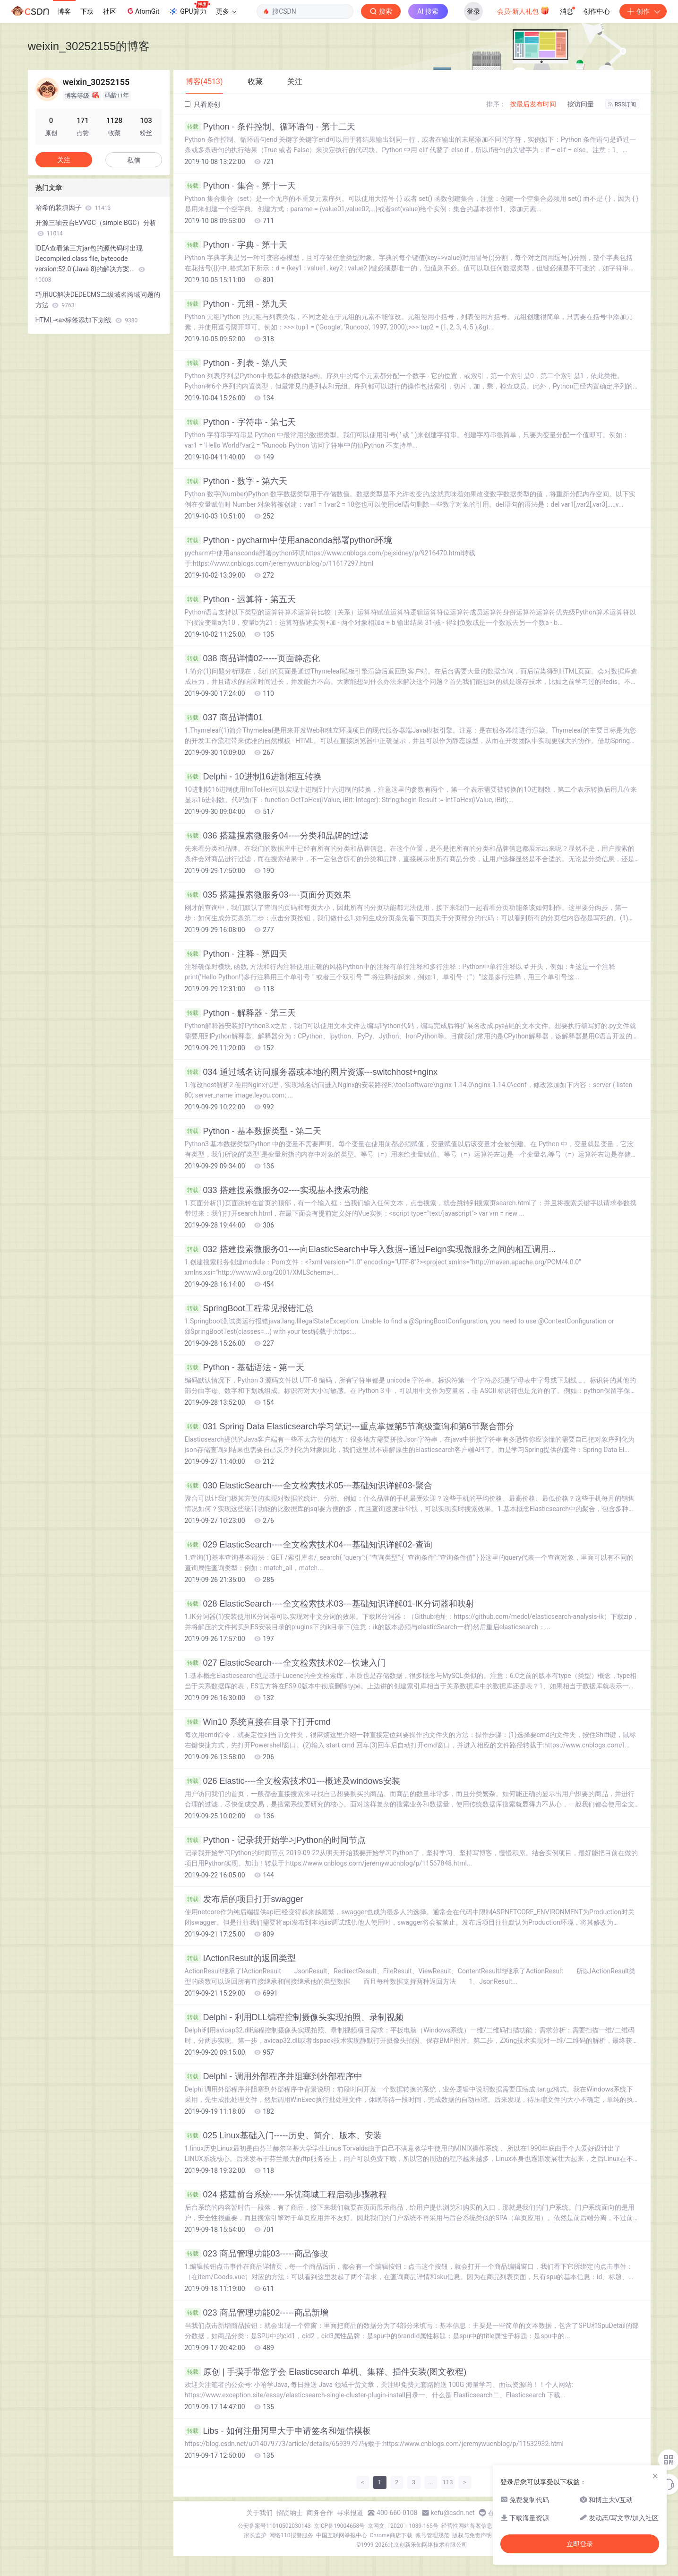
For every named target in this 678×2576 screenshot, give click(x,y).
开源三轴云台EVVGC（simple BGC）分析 (96, 228)
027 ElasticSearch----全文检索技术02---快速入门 (285, 1663)
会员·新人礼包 (523, 10)
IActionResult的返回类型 (240, 1958)
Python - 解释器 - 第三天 (240, 1013)
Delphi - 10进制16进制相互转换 (253, 776)
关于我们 (259, 2512)
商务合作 (320, 2512)
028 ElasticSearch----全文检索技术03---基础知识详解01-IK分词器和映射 (329, 1603)
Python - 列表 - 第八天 (236, 363)
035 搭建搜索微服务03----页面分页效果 (268, 894)
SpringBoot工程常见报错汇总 (249, 1308)
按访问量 (580, 104)
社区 (109, 11)
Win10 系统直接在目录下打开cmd (258, 1722)
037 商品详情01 (224, 717)
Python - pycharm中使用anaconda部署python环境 (288, 540)
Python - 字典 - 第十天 (236, 245)
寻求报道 (350, 2512)
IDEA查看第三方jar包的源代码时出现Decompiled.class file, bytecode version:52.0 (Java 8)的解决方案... (90, 263)
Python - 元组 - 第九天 (236, 304)
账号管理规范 (432, 2535)
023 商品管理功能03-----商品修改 (256, 2253)
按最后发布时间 (533, 104)
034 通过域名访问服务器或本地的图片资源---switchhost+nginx (311, 1072)
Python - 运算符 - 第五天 (240, 599)
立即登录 (579, 2544)
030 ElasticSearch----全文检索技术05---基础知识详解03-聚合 (308, 1485)
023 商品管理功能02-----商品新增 (256, 2312)
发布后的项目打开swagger (244, 1899)
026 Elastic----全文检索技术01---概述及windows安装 (292, 1781)
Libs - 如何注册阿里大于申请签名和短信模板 (278, 2431)
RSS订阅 (622, 104)
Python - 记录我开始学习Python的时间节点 (275, 1840)
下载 (87, 11)
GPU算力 (189, 8)
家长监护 (255, 2535)
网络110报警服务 (291, 2535)
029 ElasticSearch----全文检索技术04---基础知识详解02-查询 (308, 1544)
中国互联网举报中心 (341, 2535)
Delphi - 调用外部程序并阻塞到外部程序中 (273, 2076)
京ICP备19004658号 (339, 2526)
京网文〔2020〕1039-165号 (403, 2526)
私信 (133, 160)
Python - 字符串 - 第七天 (240, 422)
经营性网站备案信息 (466, 2526)
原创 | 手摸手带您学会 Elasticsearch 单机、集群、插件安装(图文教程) (326, 2372)
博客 (64, 11)
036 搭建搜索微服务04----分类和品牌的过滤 (276, 835)
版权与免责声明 (472, 2535)
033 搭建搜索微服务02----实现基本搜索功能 (276, 1190)
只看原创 (202, 104)
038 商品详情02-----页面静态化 (252, 658)
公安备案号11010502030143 (274, 2526)
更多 (226, 11)
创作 (643, 11)
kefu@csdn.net (453, 2512)
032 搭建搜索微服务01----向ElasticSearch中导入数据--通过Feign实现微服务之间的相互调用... (370, 1249)
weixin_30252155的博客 (89, 46)
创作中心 (597, 11)
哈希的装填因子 (73, 207)
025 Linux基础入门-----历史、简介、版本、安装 (283, 2135)
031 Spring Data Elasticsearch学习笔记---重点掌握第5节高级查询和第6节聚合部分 (349, 1426)
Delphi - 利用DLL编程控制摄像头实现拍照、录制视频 (294, 2017)
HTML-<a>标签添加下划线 (86, 320)
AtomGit (142, 11)
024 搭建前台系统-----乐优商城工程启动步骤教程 (286, 2194)
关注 (63, 160)
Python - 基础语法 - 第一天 (244, 1367)
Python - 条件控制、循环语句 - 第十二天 (270, 126)
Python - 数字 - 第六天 (236, 481)
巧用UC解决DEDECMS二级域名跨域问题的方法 (97, 300)
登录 (473, 11)
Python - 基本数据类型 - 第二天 (253, 1131)
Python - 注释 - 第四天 (236, 954)
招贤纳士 (289, 2512)
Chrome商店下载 (391, 2535)
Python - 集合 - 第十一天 (240, 185)
